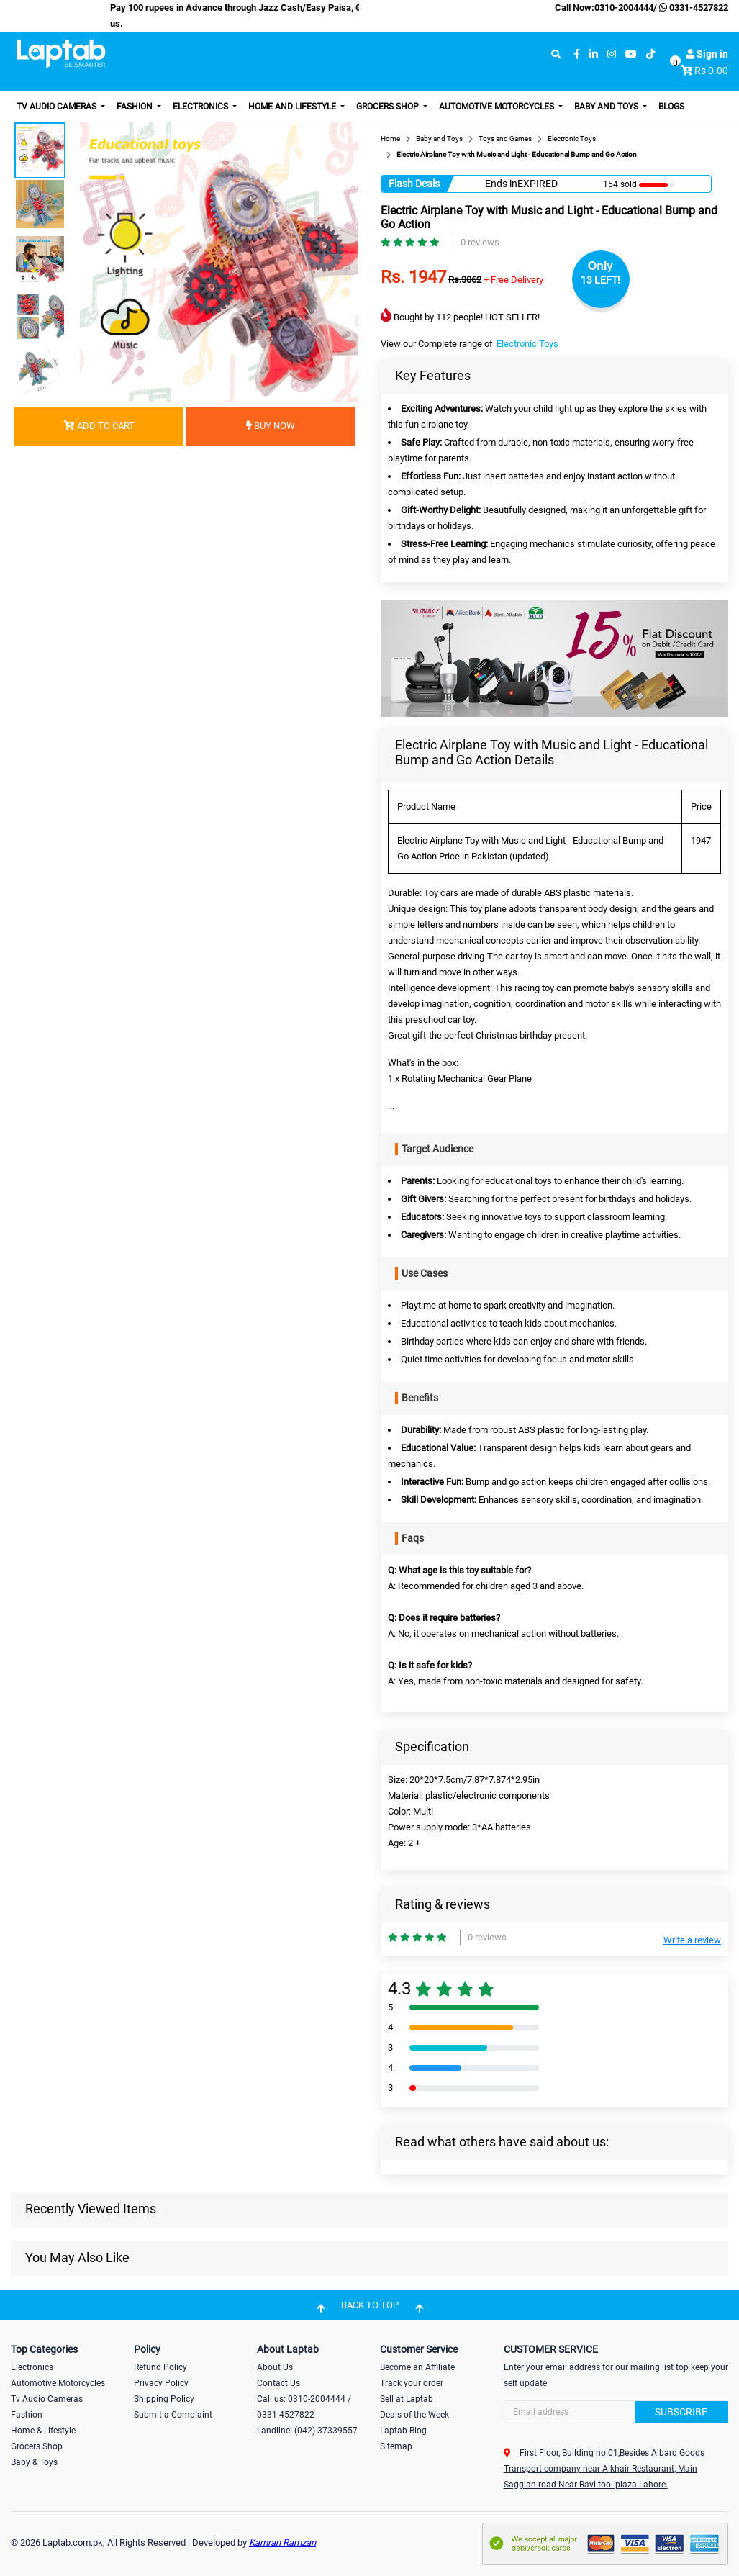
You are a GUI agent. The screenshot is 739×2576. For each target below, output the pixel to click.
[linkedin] (593, 54)
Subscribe (681, 2412)
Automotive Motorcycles (497, 106)
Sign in (707, 54)
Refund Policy (160, 2367)
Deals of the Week (414, 2415)
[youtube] (631, 54)
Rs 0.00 (711, 70)
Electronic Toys (527, 343)
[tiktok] (650, 54)
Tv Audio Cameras (47, 2399)
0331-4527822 (692, 7)
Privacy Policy (161, 2383)
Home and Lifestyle (293, 106)
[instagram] (611, 54)
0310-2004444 (623, 7)
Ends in (501, 183)
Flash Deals (414, 183)
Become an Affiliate (417, 2367)
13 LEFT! (600, 280)
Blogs (671, 106)
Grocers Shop (388, 106)
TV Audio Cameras (58, 106)
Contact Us (278, 2383)
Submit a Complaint (173, 2415)
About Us (275, 2367)
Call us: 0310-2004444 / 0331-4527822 (304, 2407)
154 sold (620, 184)
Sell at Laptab (406, 2399)
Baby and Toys (607, 106)
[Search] (616, 2411)
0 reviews (480, 242)
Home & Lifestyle (43, 2431)
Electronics (201, 106)
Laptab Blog (403, 2431)
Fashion (136, 106)
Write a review (692, 1940)
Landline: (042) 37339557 (307, 2431)
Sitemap (396, 2446)
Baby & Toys (34, 2462)
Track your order (411, 2383)
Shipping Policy (164, 2399)
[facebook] (576, 54)
